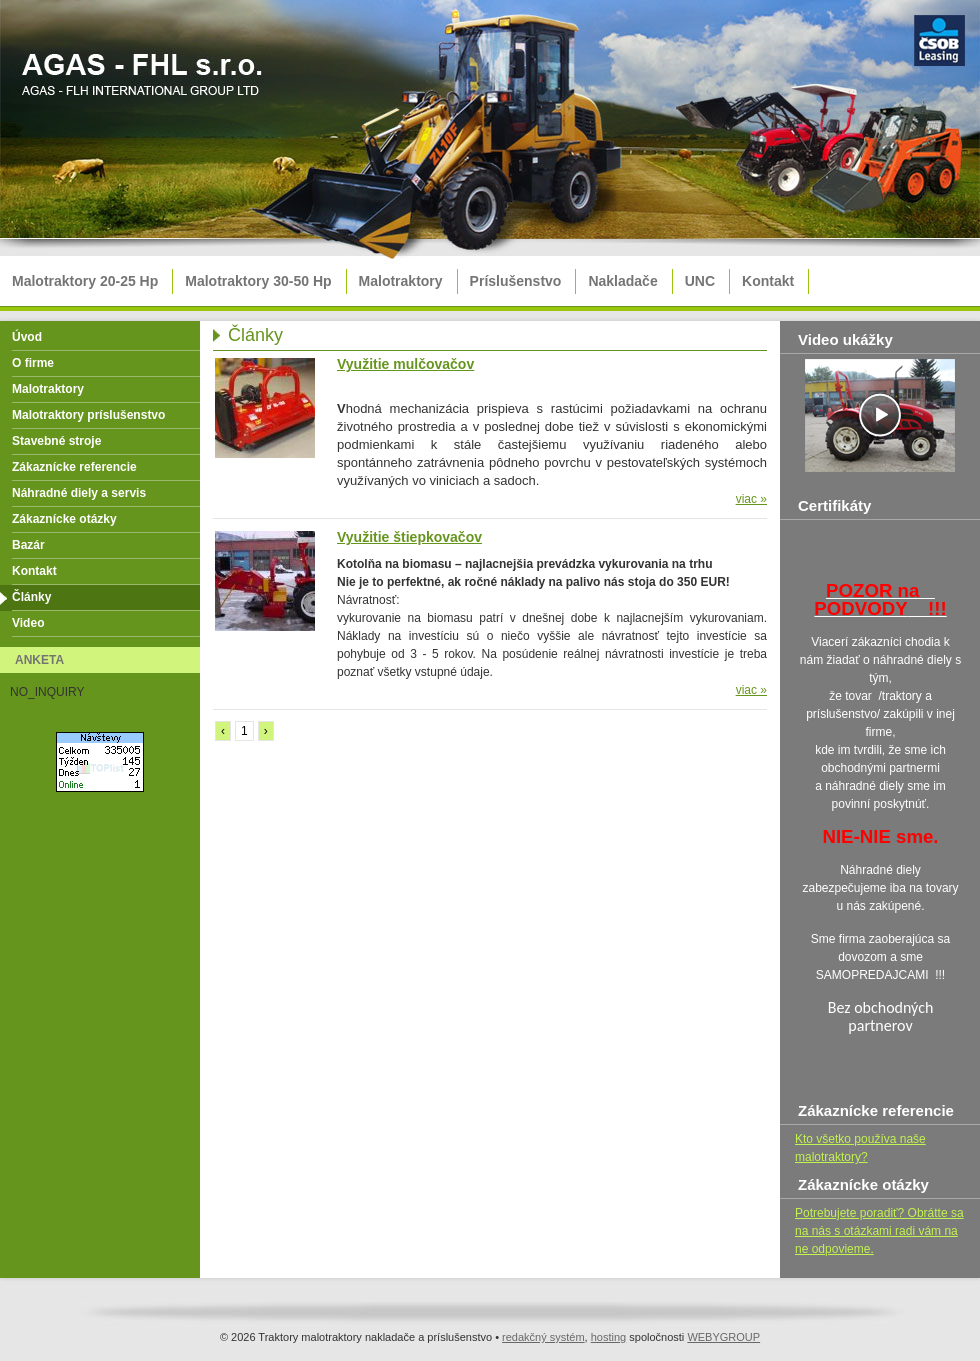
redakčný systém (543, 1337)
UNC (700, 281)
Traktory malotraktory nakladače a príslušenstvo (145, 81)
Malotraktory (401, 281)
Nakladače (622, 281)
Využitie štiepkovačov (409, 537)
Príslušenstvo (516, 281)
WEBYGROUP (723, 1337)
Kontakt (768, 281)
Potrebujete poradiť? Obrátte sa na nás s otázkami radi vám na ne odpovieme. (879, 1231)
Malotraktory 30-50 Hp (258, 281)
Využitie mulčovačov (405, 364)
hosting (608, 1337)
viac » (751, 499)
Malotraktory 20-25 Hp (85, 281)
